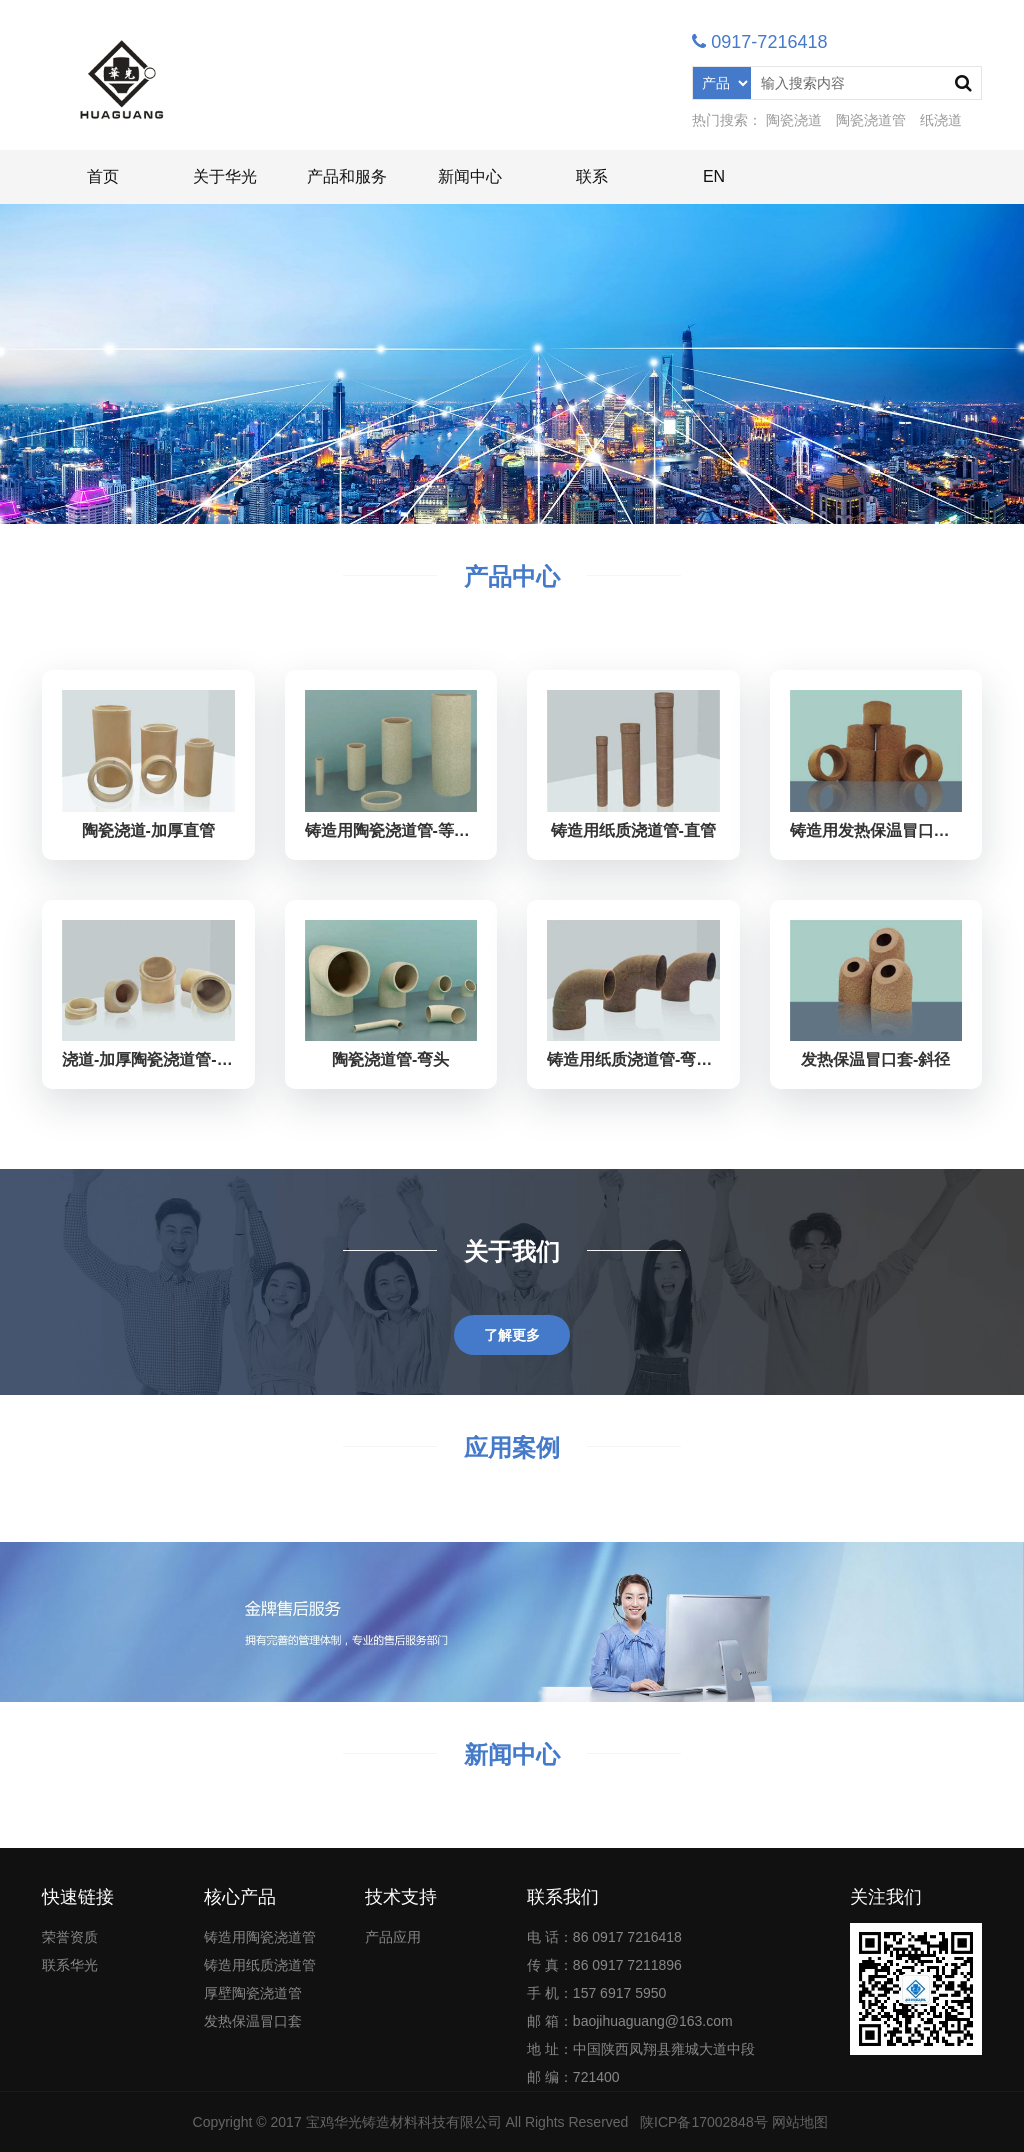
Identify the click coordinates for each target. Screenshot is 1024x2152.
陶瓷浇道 (794, 120)
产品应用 (393, 1937)
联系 (592, 176)
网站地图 (800, 2122)
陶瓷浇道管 (871, 120)
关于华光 (225, 176)
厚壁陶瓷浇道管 (253, 1993)
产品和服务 (347, 176)
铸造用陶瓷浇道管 (260, 1937)
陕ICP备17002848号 (704, 2122)
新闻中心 (470, 176)
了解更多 (512, 1335)
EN (714, 176)
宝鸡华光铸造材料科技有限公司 (404, 2122)
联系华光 (70, 1965)
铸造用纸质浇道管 (260, 1965)
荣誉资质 (70, 1937)
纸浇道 (941, 120)
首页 (103, 176)
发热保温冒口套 (253, 2021)
